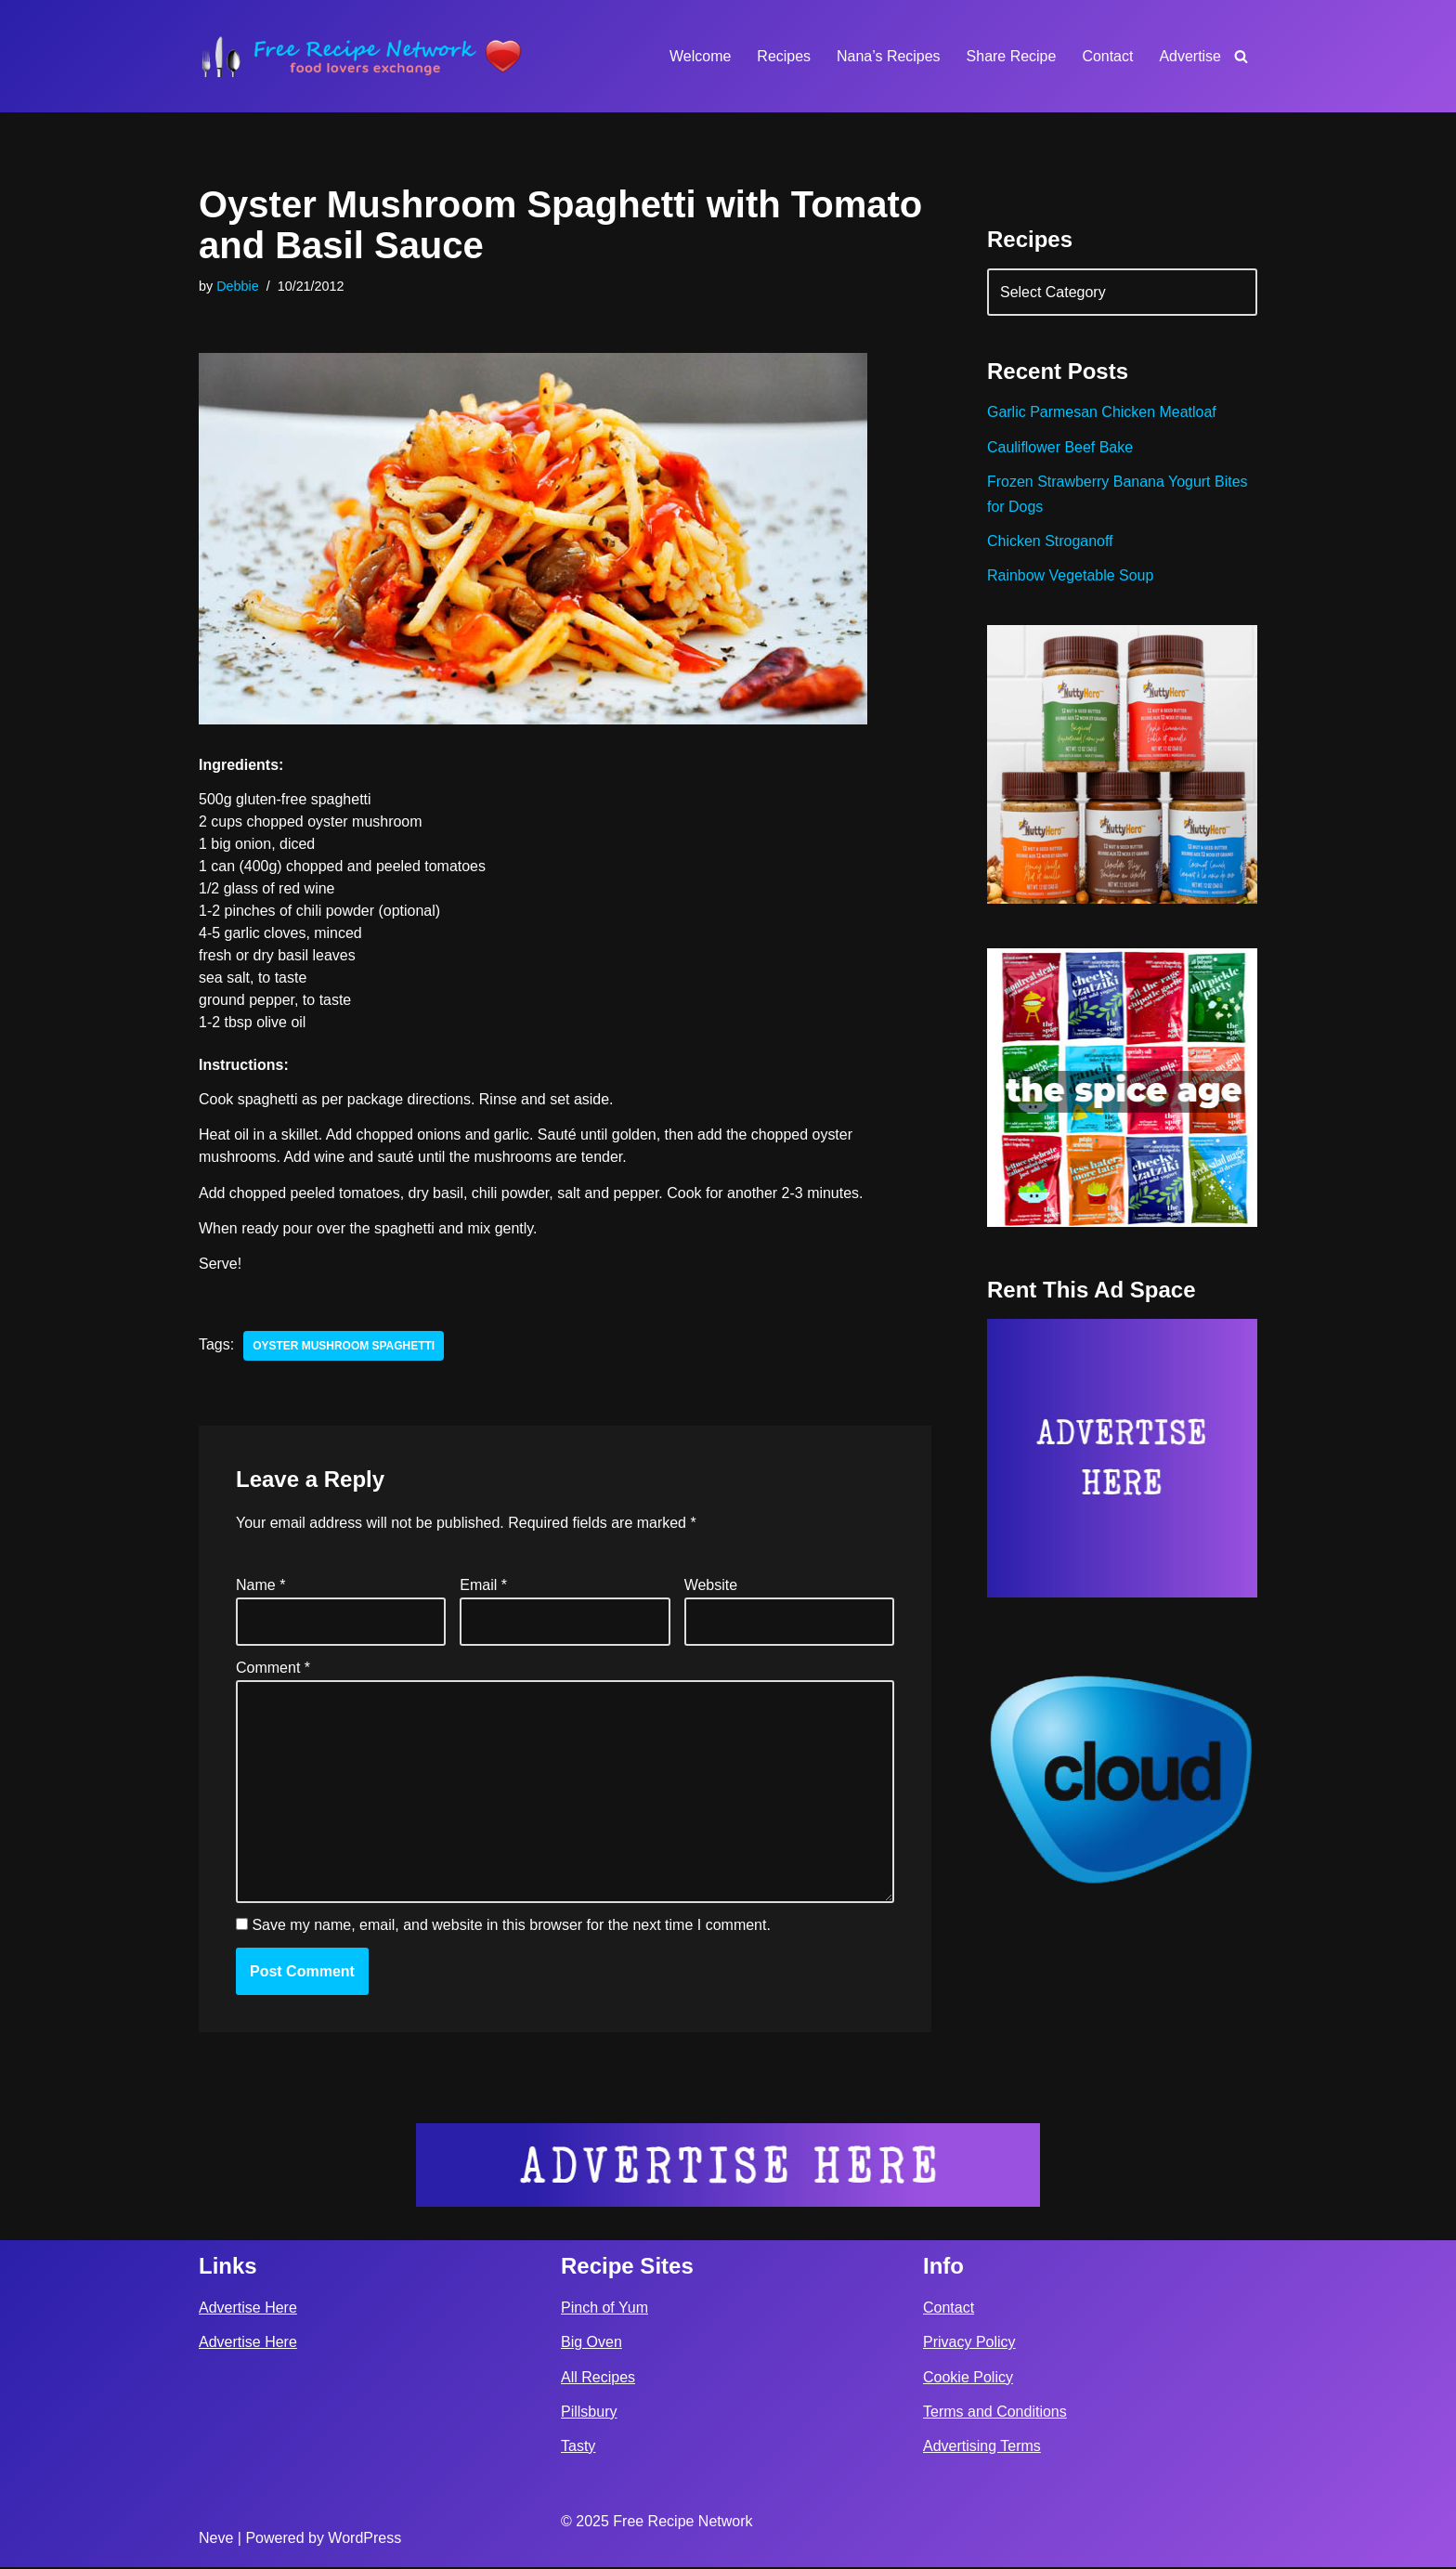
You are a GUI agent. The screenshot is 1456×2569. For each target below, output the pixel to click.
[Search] (1241, 56)
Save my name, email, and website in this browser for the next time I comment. (511, 1928)
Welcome (699, 56)
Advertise (1190, 56)
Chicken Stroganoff (1050, 541)
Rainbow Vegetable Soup (1070, 576)
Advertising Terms (982, 2448)
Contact (1107, 56)
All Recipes (598, 2379)
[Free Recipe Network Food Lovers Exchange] (361, 56)
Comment (273, 1668)
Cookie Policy (968, 2379)
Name (260, 1586)
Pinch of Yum (604, 2309)
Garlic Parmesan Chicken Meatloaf (1101, 413)
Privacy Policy (969, 2345)
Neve (216, 2540)
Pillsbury (589, 2413)
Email (483, 1586)
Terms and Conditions (995, 2413)
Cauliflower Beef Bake (1060, 447)
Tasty (578, 2448)
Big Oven (591, 2345)
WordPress (364, 2540)
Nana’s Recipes (888, 56)
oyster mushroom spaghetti (344, 1346)
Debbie (237, 286)
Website (711, 1586)
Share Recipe (1011, 56)
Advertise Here (248, 2309)
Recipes (784, 56)
